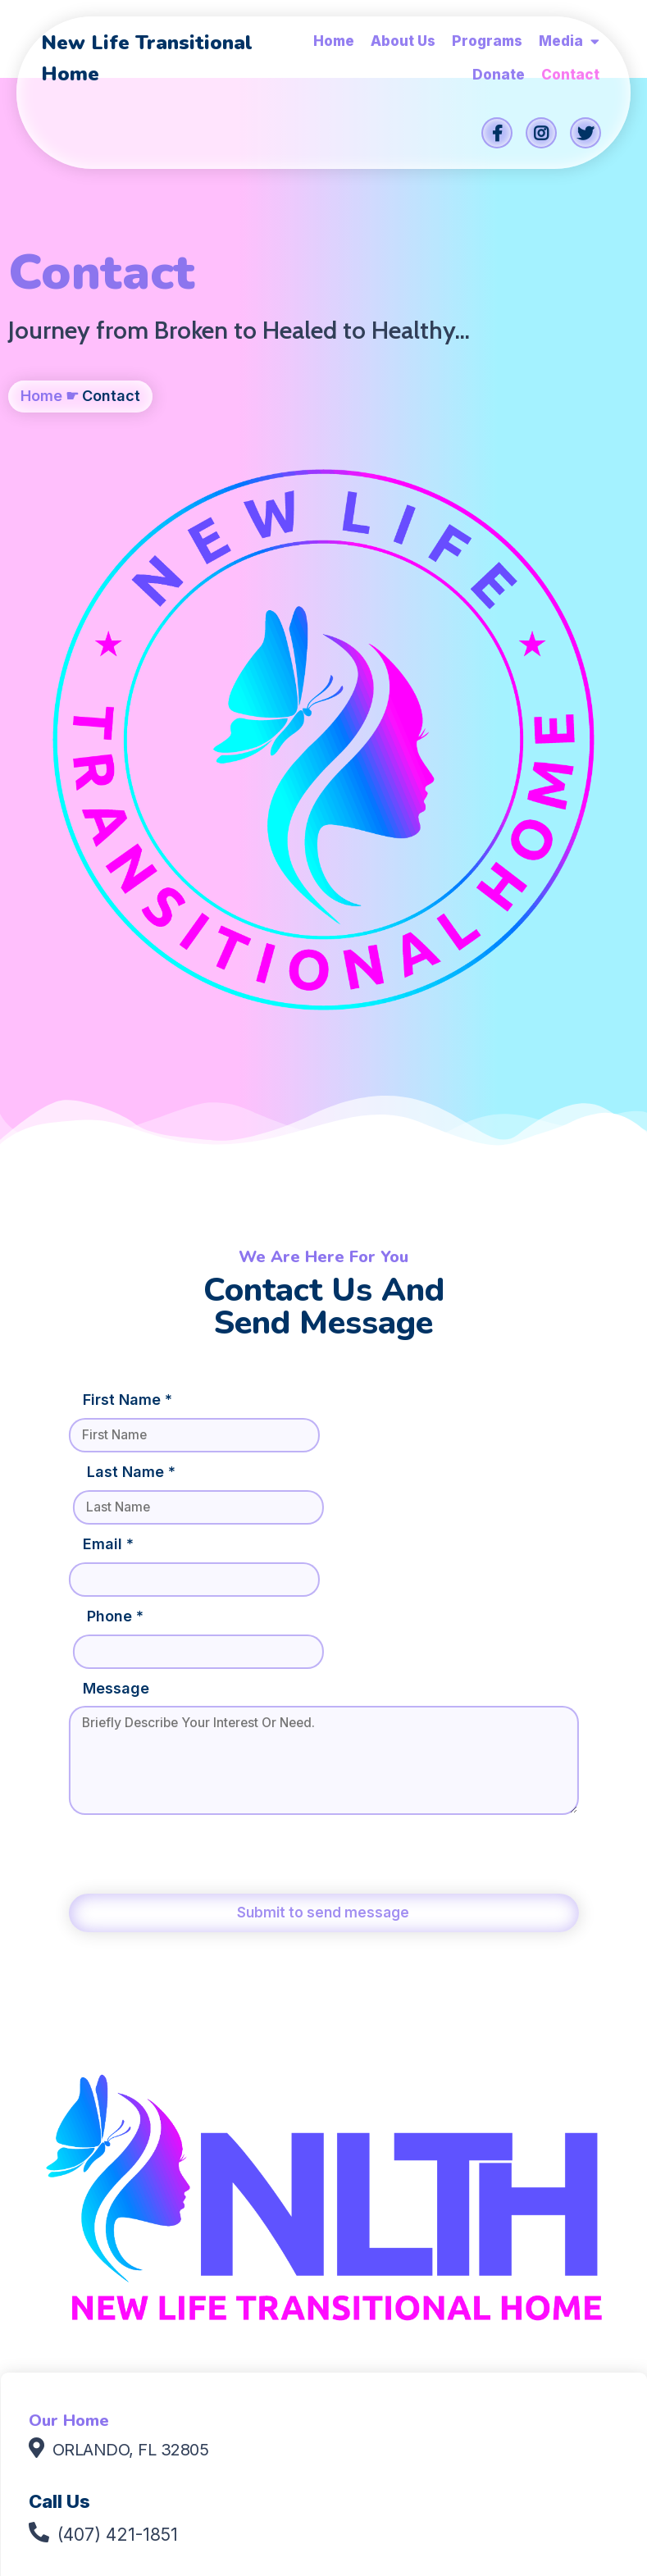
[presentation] (196, 1329)
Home (41, 434)
